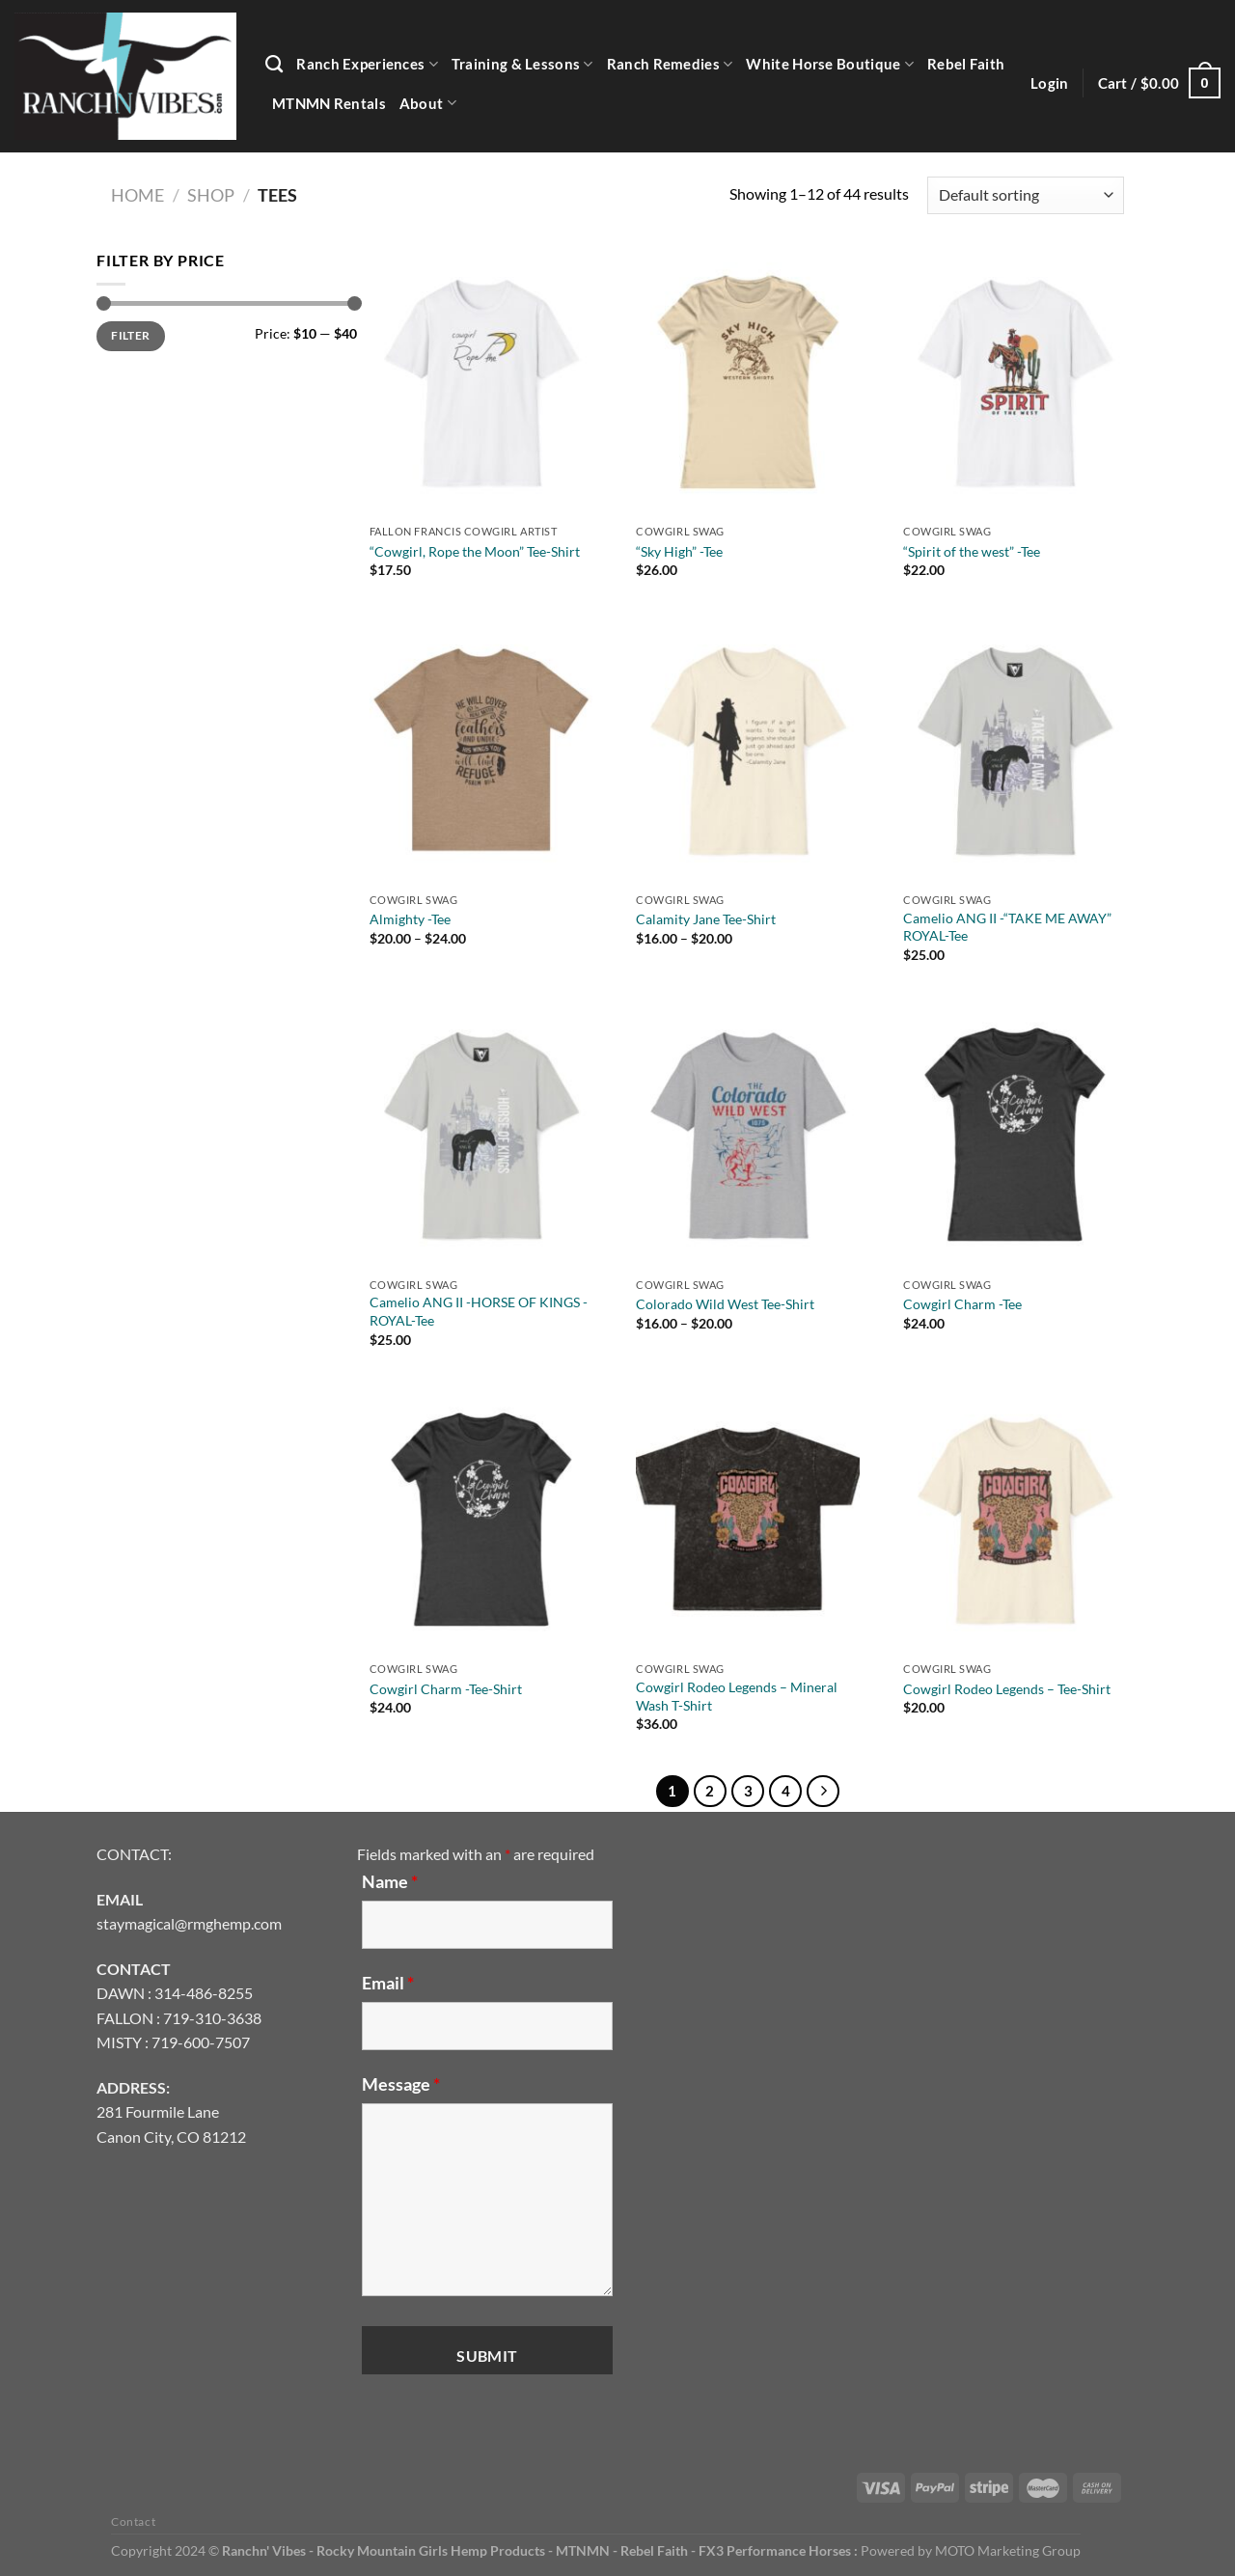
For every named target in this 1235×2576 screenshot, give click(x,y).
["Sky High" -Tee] (747, 381)
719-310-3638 (212, 2018)
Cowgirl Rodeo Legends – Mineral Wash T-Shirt (736, 1696)
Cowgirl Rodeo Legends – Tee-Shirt (1007, 1689)
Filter (130, 335)
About (427, 103)
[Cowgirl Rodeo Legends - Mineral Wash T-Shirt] (747, 1519)
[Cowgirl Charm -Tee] (1014, 1134)
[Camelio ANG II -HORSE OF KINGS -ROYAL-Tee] (481, 1134)
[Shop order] (1025, 195)
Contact (133, 2521)
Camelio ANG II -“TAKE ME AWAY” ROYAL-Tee (1007, 927)
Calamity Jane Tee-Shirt (706, 919)
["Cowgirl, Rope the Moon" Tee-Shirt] (481, 381)
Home (137, 195)
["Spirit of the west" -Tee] (1014, 381)
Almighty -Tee (410, 919)
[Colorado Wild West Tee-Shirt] (747, 1134)
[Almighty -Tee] (481, 749)
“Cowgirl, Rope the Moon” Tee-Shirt (475, 551)
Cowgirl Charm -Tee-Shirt (446, 1689)
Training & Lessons (522, 64)
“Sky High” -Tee (679, 551)
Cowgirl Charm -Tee (962, 1304)
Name (390, 1881)
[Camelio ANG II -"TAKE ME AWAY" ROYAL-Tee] (1014, 749)
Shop (210, 195)
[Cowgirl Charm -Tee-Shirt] (481, 1519)
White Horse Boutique (829, 64)
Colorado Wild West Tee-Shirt (725, 1304)
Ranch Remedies (670, 64)
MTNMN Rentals (329, 103)
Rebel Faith (965, 63)
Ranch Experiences (367, 64)
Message (401, 2084)
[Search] (274, 64)
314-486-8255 (203, 1993)
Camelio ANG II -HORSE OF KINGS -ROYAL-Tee (479, 1311)
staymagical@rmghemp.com (189, 1923)
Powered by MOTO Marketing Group (971, 2550)
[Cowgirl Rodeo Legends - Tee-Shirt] (1014, 1519)
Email (388, 1982)
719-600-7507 (200, 2042)
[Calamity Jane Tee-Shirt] (747, 749)
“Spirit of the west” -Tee (971, 551)
